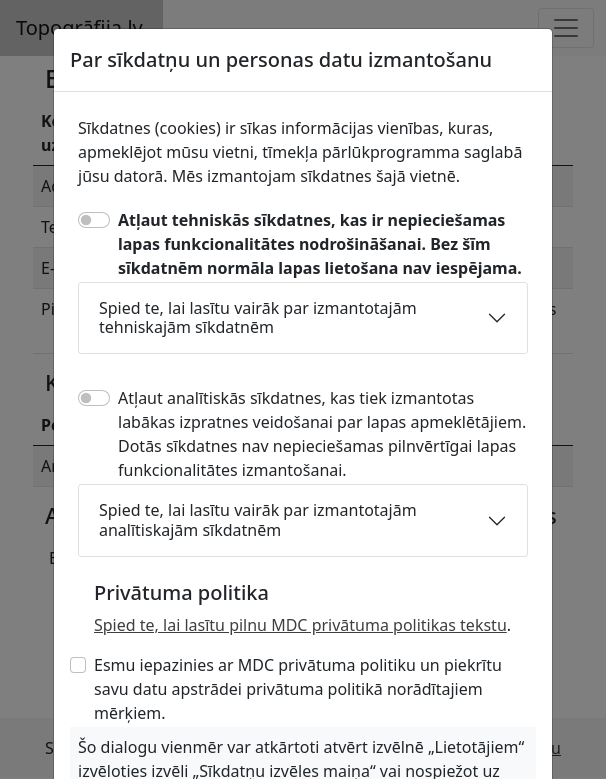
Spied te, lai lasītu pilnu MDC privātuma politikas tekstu (300, 625)
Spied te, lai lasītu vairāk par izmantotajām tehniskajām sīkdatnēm (258, 317)
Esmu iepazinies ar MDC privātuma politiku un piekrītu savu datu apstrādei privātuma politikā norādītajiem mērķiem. (298, 689)
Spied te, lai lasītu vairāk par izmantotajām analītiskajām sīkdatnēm (258, 519)
